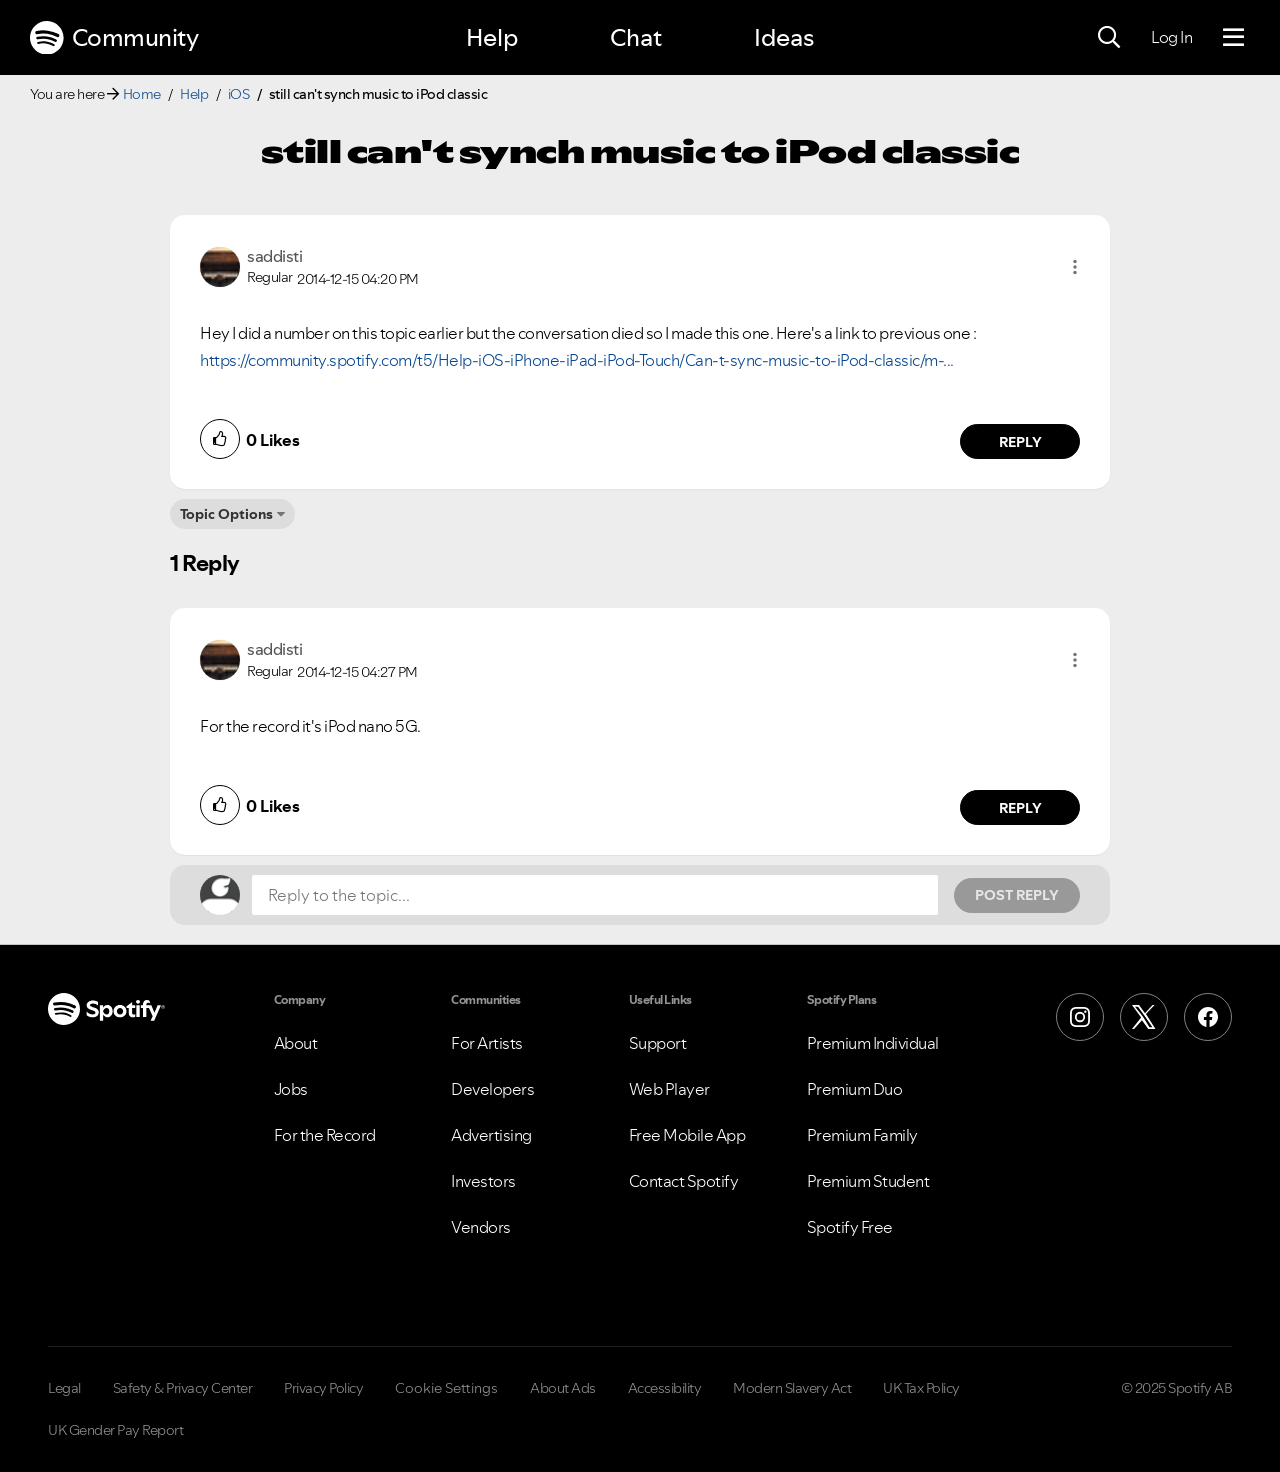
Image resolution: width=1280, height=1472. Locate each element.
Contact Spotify (684, 1181)
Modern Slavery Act (792, 1388)
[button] (1075, 267)
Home (142, 94)
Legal (64, 1388)
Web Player (669, 1089)
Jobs (291, 1089)
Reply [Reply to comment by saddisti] (1020, 442)
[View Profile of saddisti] (274, 256)
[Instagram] (1080, 1017)
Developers (492, 1089)
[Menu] (1233, 38)
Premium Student (868, 1181)
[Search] (1109, 38)
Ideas (784, 37)
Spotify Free (850, 1227)
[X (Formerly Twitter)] (1144, 1017)
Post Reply (1017, 895)
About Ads (563, 1388)
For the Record (325, 1135)
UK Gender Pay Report (115, 1430)
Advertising (491, 1135)
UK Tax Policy (921, 1388)
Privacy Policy (323, 1388)
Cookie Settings (446, 1388)
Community (114, 38)
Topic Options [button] (226, 514)
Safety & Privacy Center (183, 1388)
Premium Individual (873, 1043)
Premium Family (862, 1135)
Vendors (481, 1227)
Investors (483, 1181)
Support (658, 1043)
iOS (239, 94)
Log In (1171, 37)
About (296, 1043)
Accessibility (665, 1388)
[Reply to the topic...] (595, 895)
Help (492, 37)
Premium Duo (855, 1089)
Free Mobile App (687, 1135)
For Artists (487, 1043)
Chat (636, 37)
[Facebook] (1208, 1017)
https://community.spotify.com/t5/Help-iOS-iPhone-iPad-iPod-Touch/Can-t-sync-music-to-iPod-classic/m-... (577, 360)
